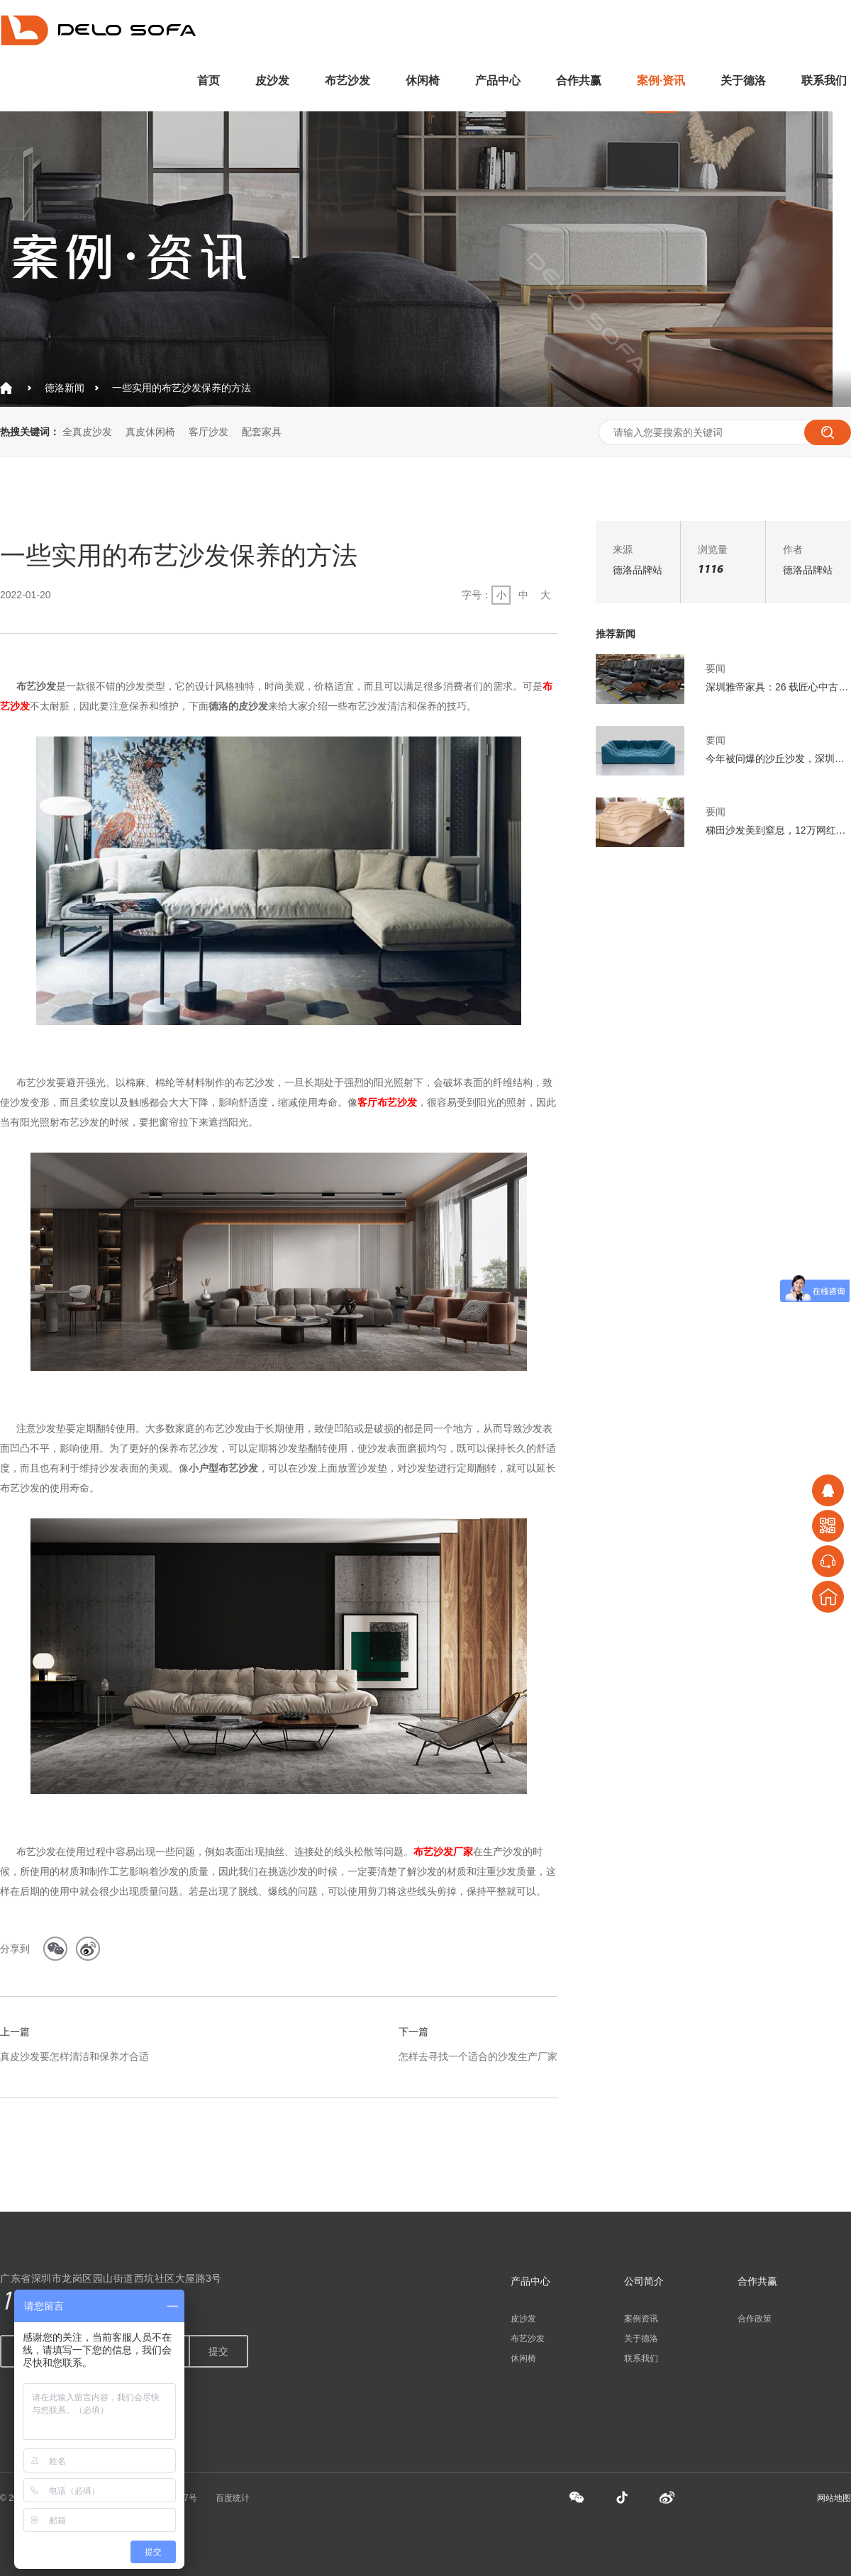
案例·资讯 (661, 80)
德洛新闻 (64, 387)
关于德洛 (743, 80)
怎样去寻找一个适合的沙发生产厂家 (478, 2056)
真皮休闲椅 (150, 431)
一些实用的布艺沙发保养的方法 (181, 387)
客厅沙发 (208, 431)
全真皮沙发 (87, 431)
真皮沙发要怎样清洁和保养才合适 (74, 2056)
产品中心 (498, 80)
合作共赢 (578, 80)
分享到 (15, 1948)
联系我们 (824, 80)
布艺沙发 (347, 80)
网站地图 (834, 2498)
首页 (208, 80)
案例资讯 (641, 2319)
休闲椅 (423, 80)
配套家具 (262, 431)
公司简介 (644, 2281)
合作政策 (755, 2319)
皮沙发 (272, 80)
